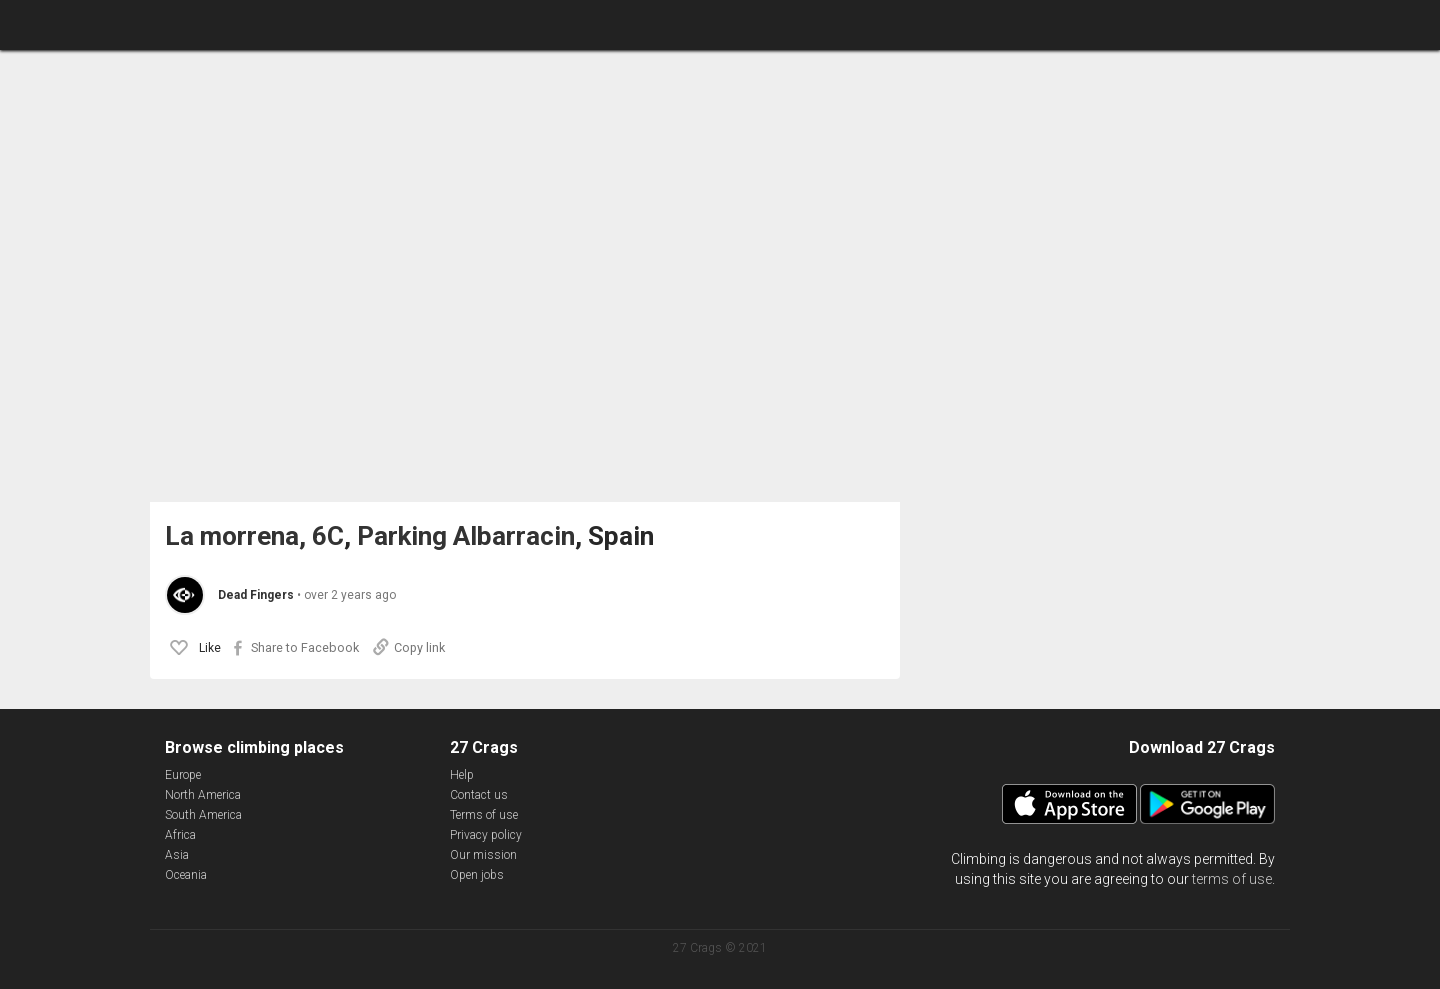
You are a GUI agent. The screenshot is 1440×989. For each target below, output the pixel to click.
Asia (177, 855)
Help (462, 775)
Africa (180, 835)
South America (203, 815)
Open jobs (477, 875)
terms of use (1232, 879)
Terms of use (484, 815)
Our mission (483, 855)
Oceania (186, 875)
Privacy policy (486, 835)
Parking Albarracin (466, 536)
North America (203, 795)
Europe (183, 775)
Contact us (479, 795)
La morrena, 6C (254, 536)
